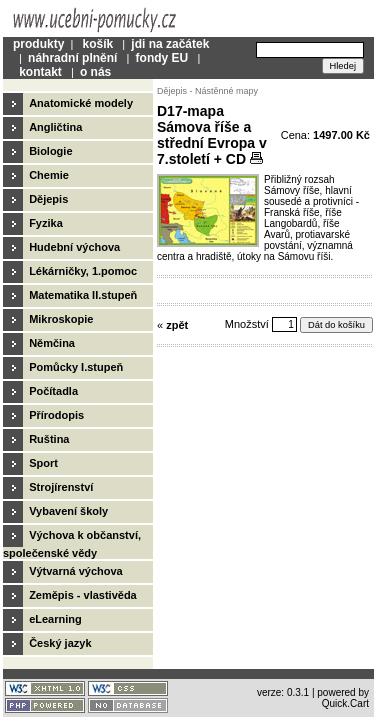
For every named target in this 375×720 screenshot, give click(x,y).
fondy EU (162, 58)
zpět (177, 325)
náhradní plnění (72, 58)
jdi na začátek (170, 44)
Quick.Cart (345, 703)
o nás (95, 72)
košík (97, 44)
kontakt (40, 72)
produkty (38, 44)
